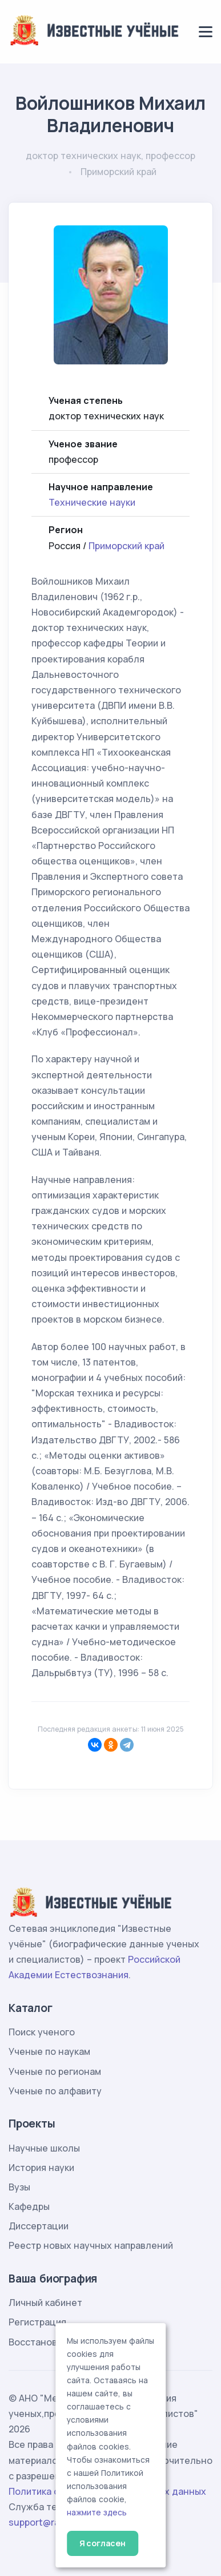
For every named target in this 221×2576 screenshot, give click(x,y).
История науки (41, 2167)
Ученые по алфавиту (55, 2091)
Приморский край (126, 545)
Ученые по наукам (49, 2051)
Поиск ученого (42, 2032)
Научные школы (44, 2148)
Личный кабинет (45, 2302)
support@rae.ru (43, 2522)
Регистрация (37, 2322)
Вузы (19, 2187)
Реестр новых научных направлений (91, 2245)
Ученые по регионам (55, 2071)
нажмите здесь (97, 2512)
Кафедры (29, 2206)
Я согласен (102, 2543)
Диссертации (39, 2226)
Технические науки (92, 502)
